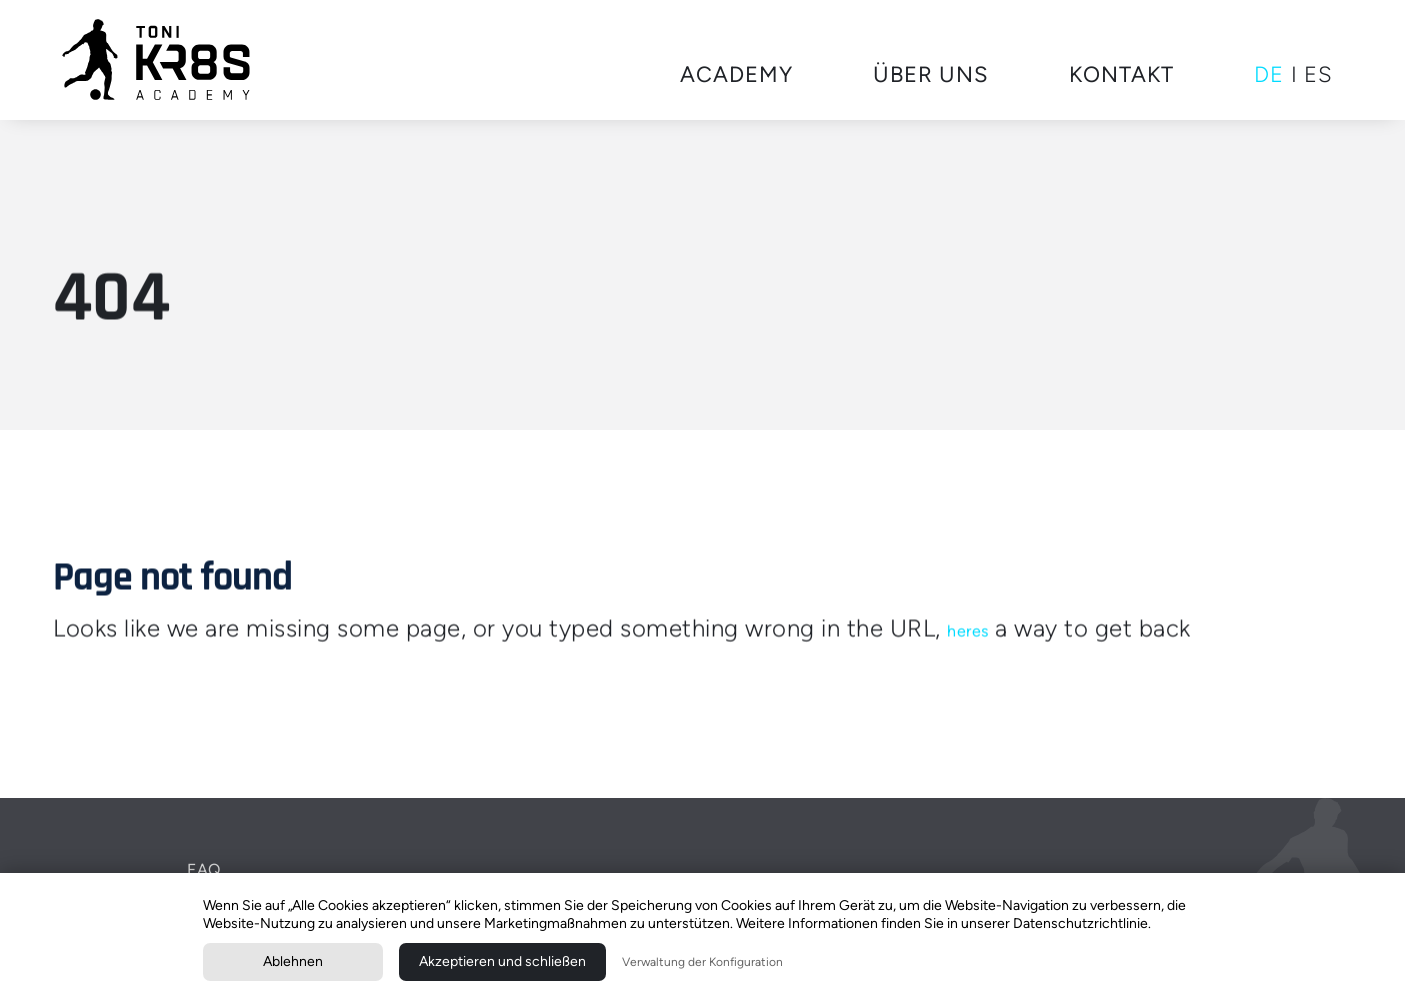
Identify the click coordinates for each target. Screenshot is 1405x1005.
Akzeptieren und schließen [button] (502, 961)
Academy (736, 74)
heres (968, 630)
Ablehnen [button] (293, 961)
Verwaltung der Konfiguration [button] (702, 962)
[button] (736, 75)
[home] (157, 60)
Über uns (931, 74)
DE (1269, 74)
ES (1318, 74)
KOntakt (1121, 74)
